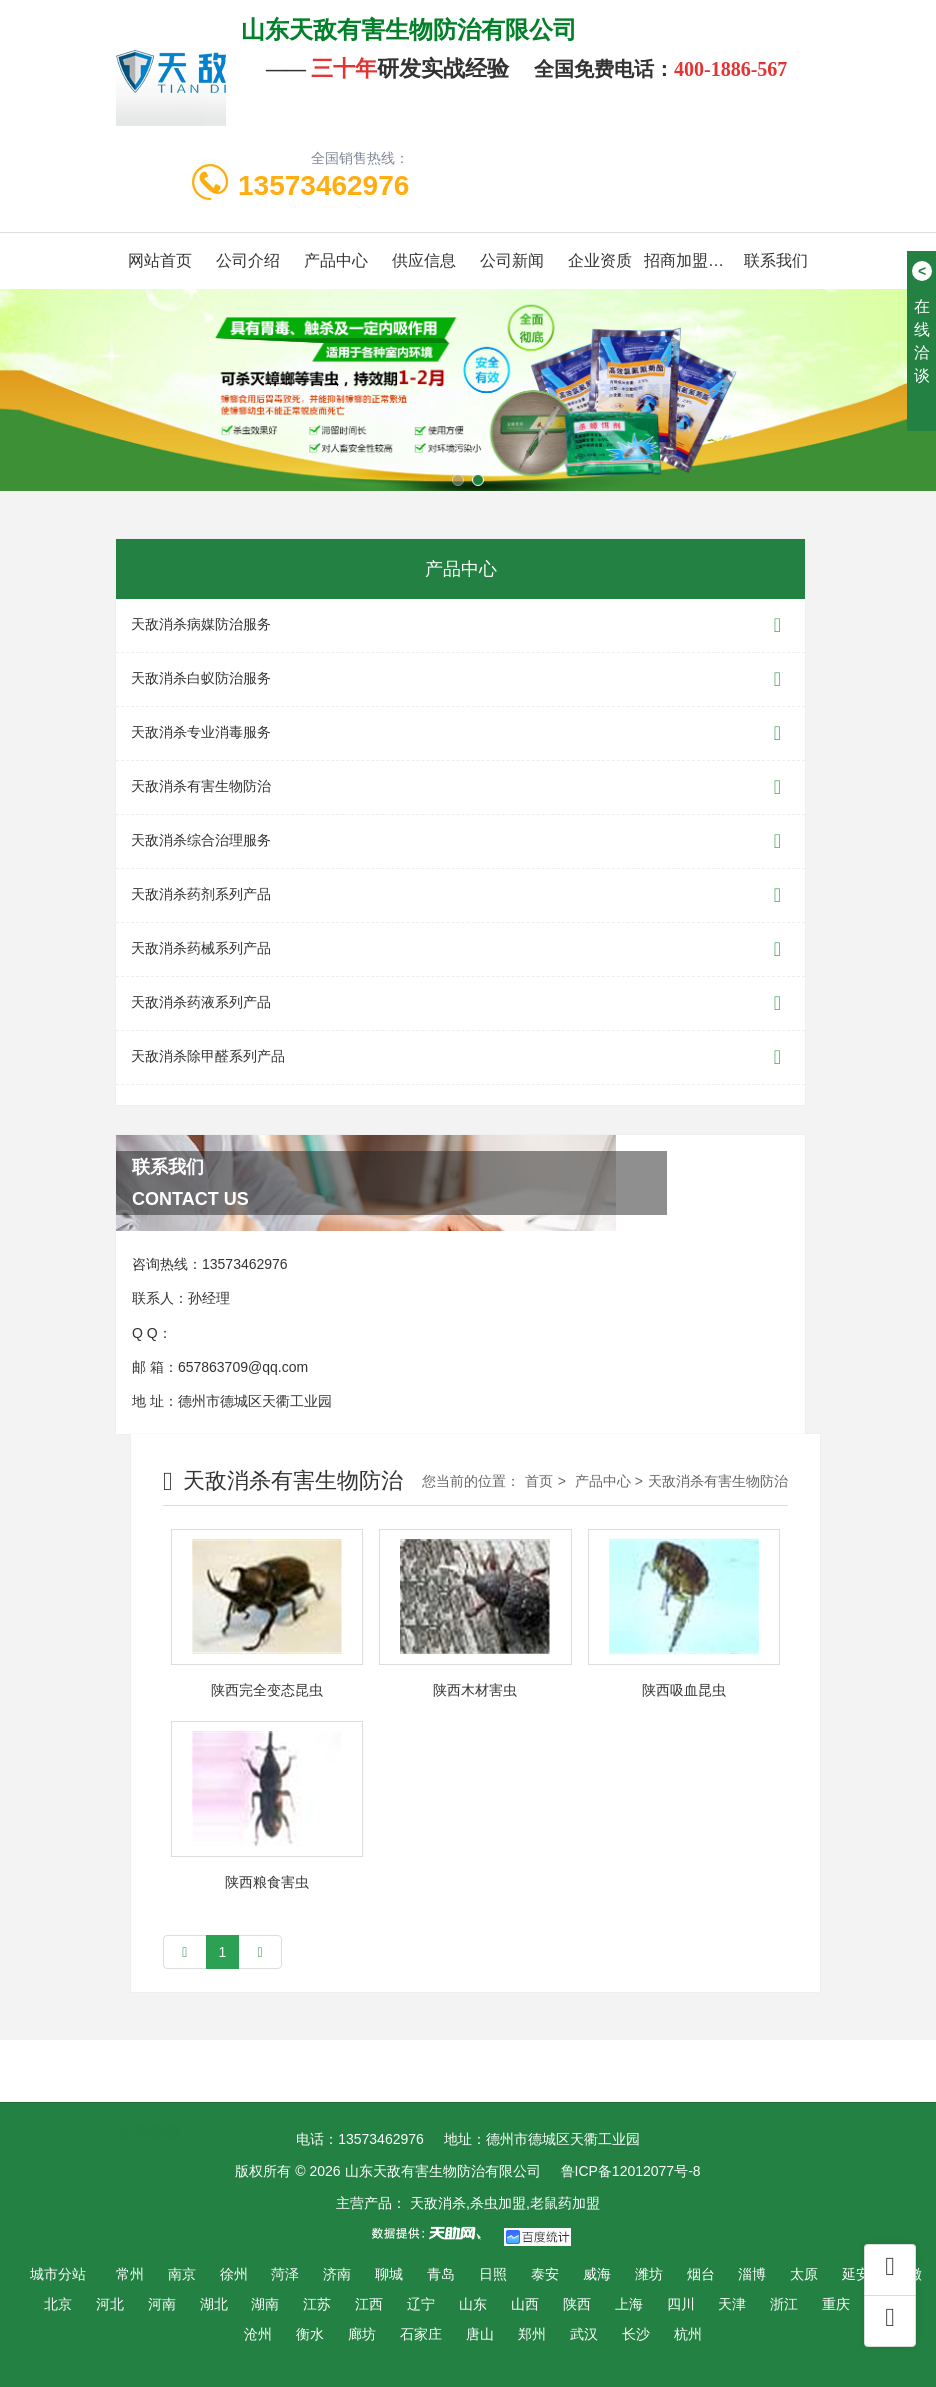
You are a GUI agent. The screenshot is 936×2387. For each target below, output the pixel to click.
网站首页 (160, 260)
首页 (539, 1481)
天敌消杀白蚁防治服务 (460, 679)
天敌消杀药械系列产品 (460, 949)
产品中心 (336, 260)
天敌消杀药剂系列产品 (460, 895)
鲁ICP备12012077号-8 (631, 2171)
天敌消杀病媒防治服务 (460, 625)
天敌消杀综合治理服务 (460, 841)
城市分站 (58, 2274)
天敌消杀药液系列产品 (460, 1003)
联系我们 (776, 260)
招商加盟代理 (688, 260)
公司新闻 (512, 260)
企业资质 (600, 260)
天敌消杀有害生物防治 (460, 787)
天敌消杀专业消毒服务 (460, 733)
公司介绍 (248, 260)
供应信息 (424, 260)
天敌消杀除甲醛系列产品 (460, 1057)
